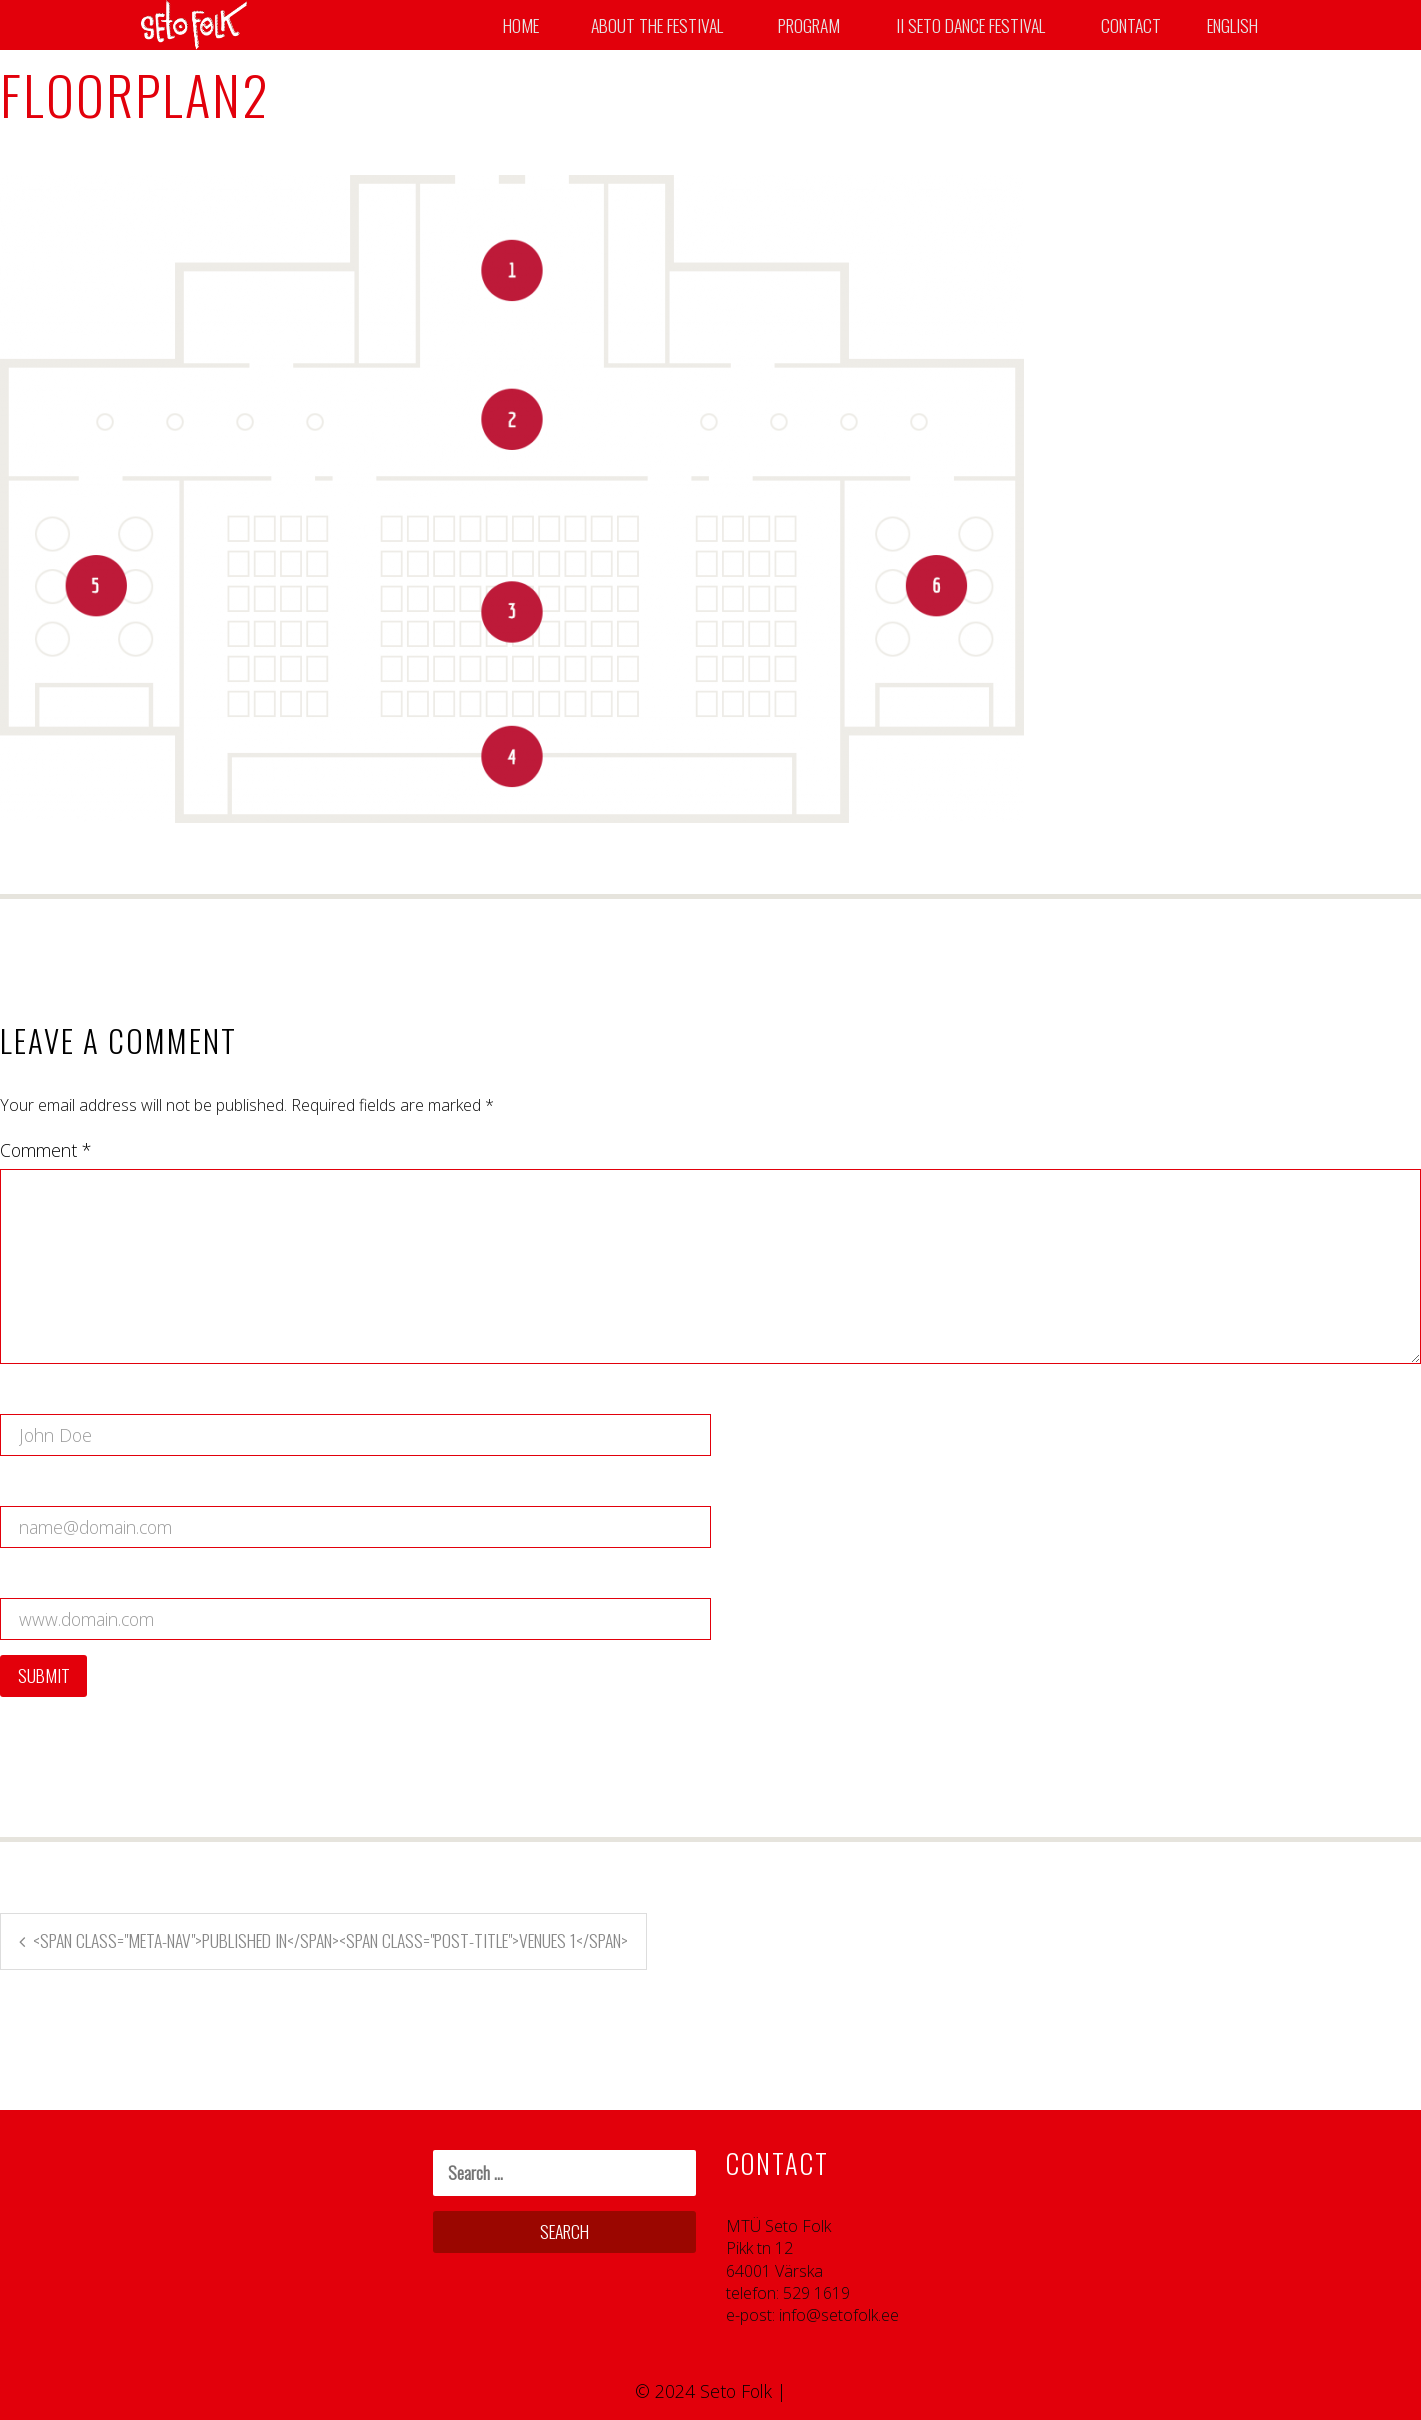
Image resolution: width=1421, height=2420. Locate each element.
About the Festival (657, 25)
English (1232, 25)
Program (809, 25)
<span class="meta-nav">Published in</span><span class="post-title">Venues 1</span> (330, 1940)
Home (521, 25)
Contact (1131, 25)
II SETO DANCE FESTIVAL (970, 25)
